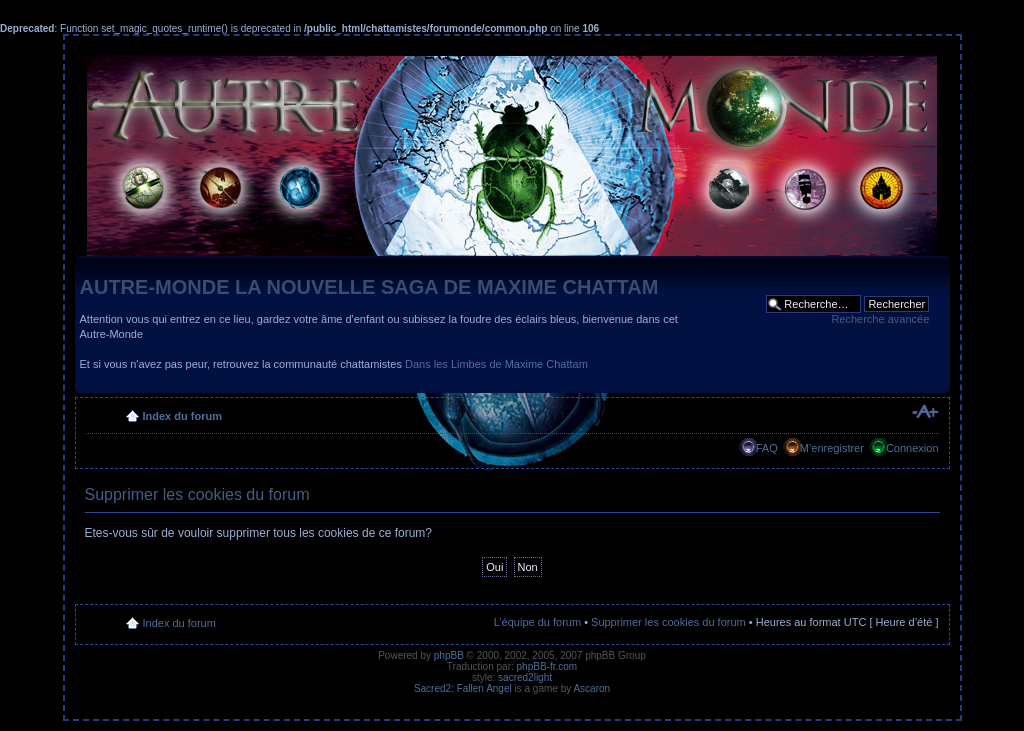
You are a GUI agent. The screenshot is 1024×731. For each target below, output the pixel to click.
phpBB (449, 655)
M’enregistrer (832, 448)
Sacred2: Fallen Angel (463, 688)
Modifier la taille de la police (924, 412)
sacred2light (525, 677)
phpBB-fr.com (547, 666)
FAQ (767, 448)
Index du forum (182, 416)
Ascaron (591, 688)
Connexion (912, 448)
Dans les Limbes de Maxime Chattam (496, 364)
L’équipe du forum (537, 622)
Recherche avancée (880, 319)
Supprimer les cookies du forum (668, 622)
